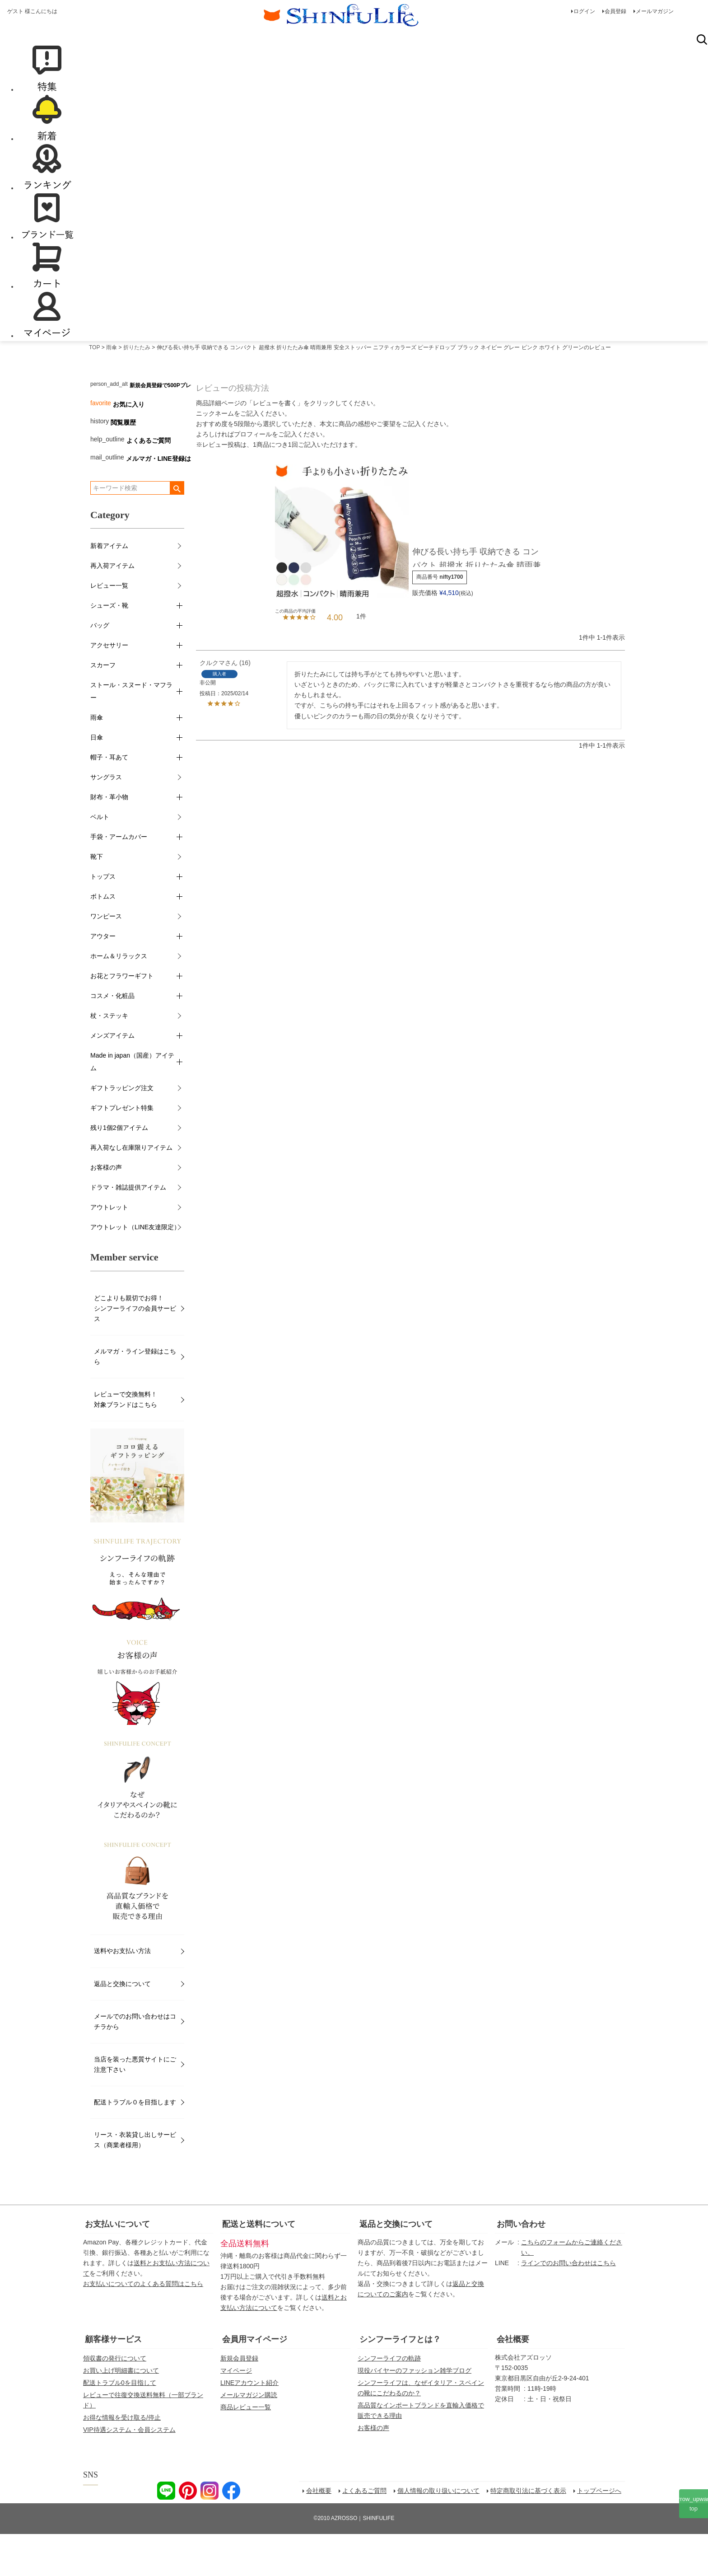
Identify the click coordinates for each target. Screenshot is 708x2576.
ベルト (99, 858)
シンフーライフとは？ (400, 2381)
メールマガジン (655, 11)
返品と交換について (122, 2025)
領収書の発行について (114, 2400)
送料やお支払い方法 (122, 1993)
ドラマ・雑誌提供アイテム (128, 1229)
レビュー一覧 (109, 627)
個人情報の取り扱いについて (438, 2532)
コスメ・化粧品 (112, 1037)
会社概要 (513, 2381)
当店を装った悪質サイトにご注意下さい (135, 2106)
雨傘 (111, 389)
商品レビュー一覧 (245, 2449)
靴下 (96, 898)
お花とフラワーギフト (122, 1017)
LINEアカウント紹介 (249, 2424)
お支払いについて (117, 2266)
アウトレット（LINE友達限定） (135, 1269)
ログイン (584, 11)
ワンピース (106, 958)
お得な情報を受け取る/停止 (122, 2459)
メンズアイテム (112, 1077)
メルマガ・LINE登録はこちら (168, 500)
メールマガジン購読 (248, 2436)
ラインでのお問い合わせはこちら (568, 2305)
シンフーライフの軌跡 (389, 2400)
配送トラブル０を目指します (135, 2144)
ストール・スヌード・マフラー (131, 733)
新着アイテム (109, 587)
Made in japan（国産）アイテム (132, 1104)
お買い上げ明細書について (121, 2412)
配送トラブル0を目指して (119, 2424)
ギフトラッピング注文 (122, 1129)
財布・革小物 (109, 839)
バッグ (99, 667)
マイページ (236, 2412)
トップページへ (599, 2532)
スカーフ (103, 707)
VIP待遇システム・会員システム (129, 2472)
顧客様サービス (113, 2381)
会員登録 (615, 11)
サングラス (106, 819)
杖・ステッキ (109, 1057)
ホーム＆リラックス (118, 998)
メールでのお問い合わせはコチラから (135, 2063)
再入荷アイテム (112, 607)
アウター (103, 978)
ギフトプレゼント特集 (122, 1149)
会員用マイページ (254, 2381)
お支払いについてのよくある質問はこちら (143, 2325)
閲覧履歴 (123, 464)
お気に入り (128, 446)
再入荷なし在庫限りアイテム (131, 1189)
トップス (103, 918)
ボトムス (103, 938)
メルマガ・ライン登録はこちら (135, 1398)
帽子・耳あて (109, 799)
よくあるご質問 (148, 482)
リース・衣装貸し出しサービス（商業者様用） (135, 2182)
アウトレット (109, 1249)
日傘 (96, 779)
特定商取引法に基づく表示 (528, 2532)
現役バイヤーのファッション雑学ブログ (414, 2412)
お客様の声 (106, 1209)
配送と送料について (258, 2266)
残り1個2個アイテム (119, 1169)
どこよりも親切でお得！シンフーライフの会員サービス (135, 1350)
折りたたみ (136, 389)
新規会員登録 (239, 2400)
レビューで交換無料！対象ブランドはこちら (125, 1441)
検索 (701, 81)
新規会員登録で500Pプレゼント (168, 427)
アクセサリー (109, 687)
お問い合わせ (521, 2266)
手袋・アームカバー (118, 878)
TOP (94, 389)
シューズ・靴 (109, 647)
